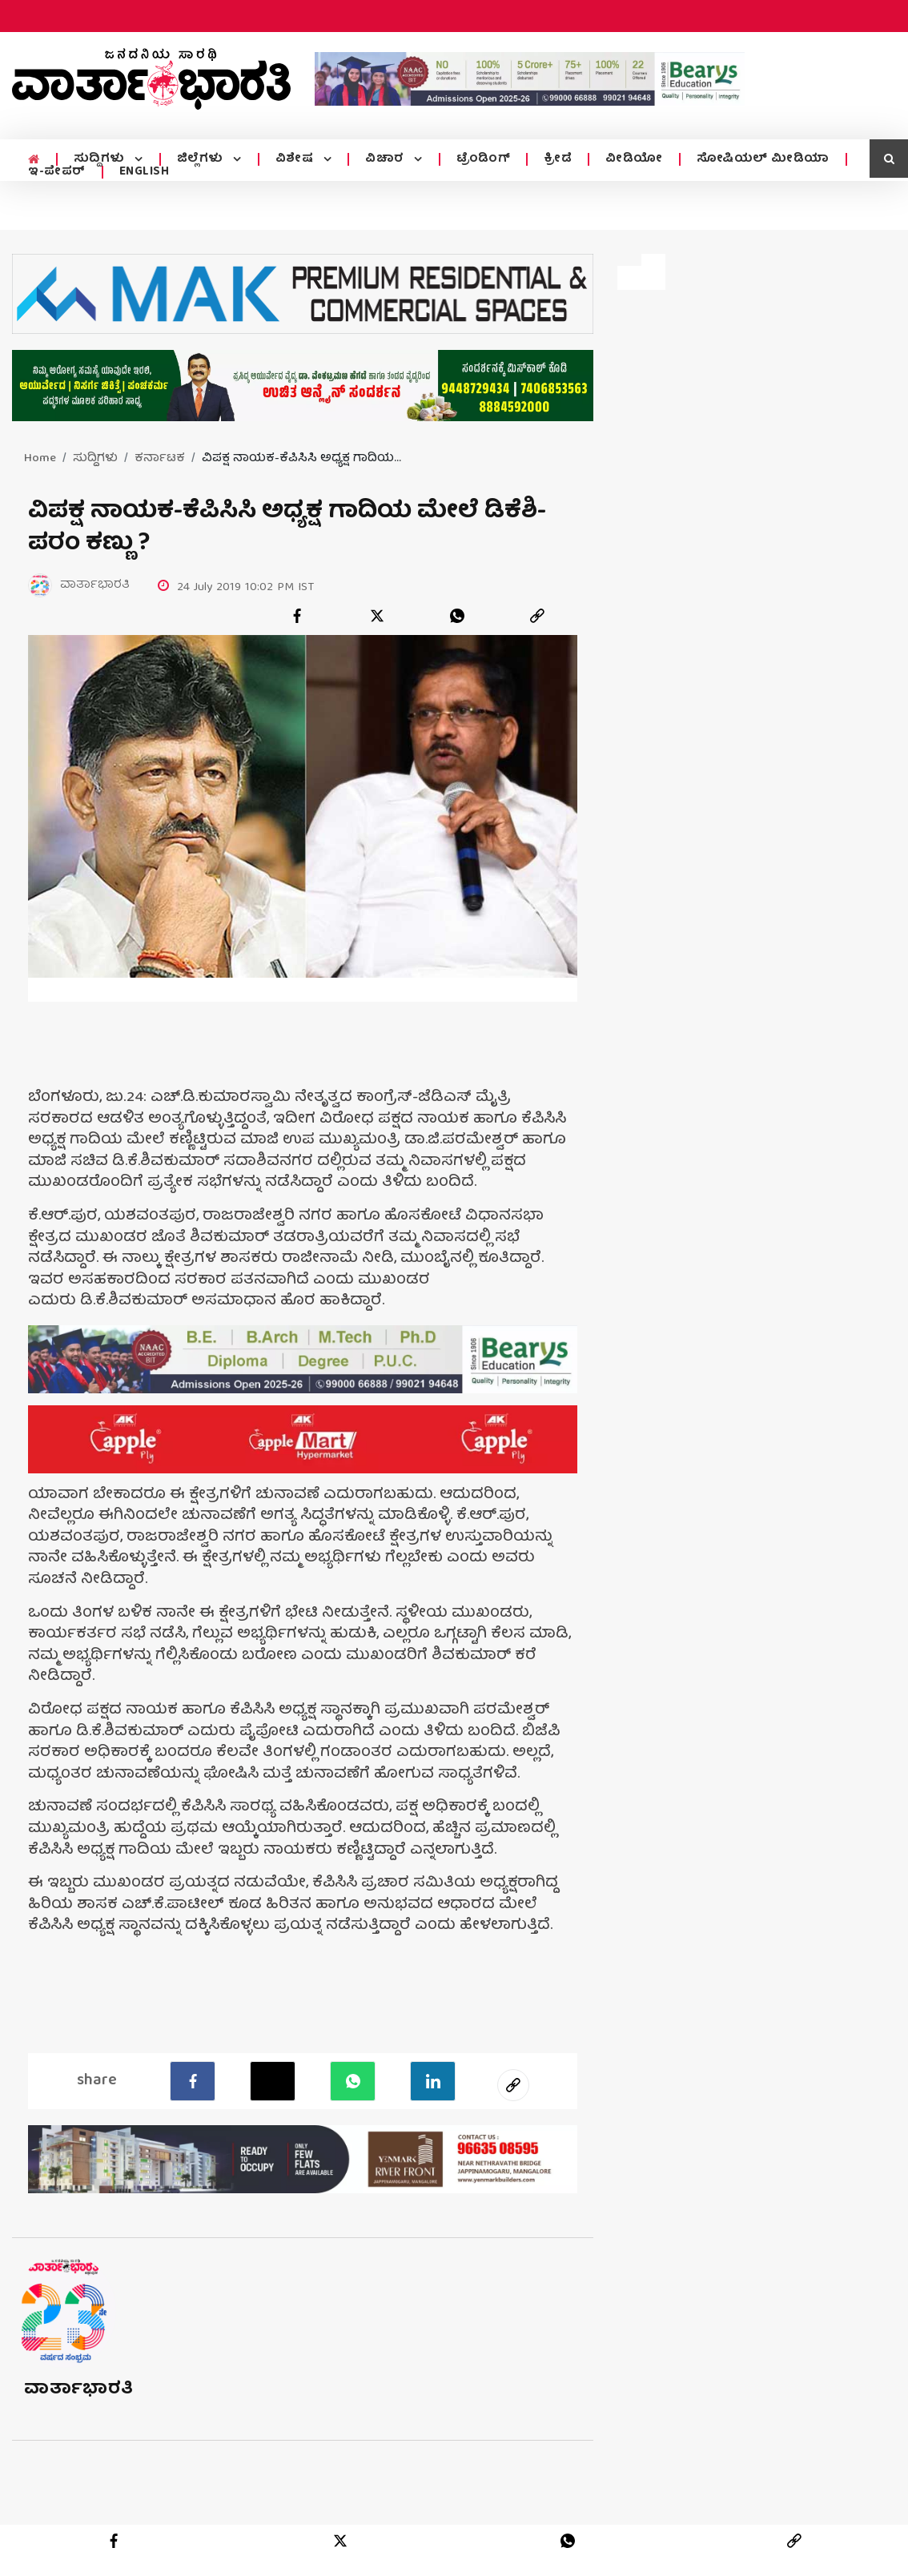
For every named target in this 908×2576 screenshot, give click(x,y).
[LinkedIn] (433, 2081)
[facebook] (297, 616)
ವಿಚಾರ (382, 159)
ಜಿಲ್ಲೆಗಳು (200, 159)
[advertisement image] (530, 78)
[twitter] (377, 616)
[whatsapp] (457, 616)
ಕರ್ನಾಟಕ (160, 458)
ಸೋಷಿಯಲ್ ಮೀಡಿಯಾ (758, 159)
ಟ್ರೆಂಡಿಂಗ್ (479, 159)
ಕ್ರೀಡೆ (553, 159)
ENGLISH (144, 172)
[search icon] (889, 158)
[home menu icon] (33, 160)
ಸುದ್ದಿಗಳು (99, 159)
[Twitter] (272, 2081)
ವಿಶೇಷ (293, 159)
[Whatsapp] (353, 2081)
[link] (537, 616)
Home (40, 458)
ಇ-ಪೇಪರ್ (57, 172)
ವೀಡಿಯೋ (629, 159)
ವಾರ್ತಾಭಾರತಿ (79, 2390)
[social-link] (513, 2085)
